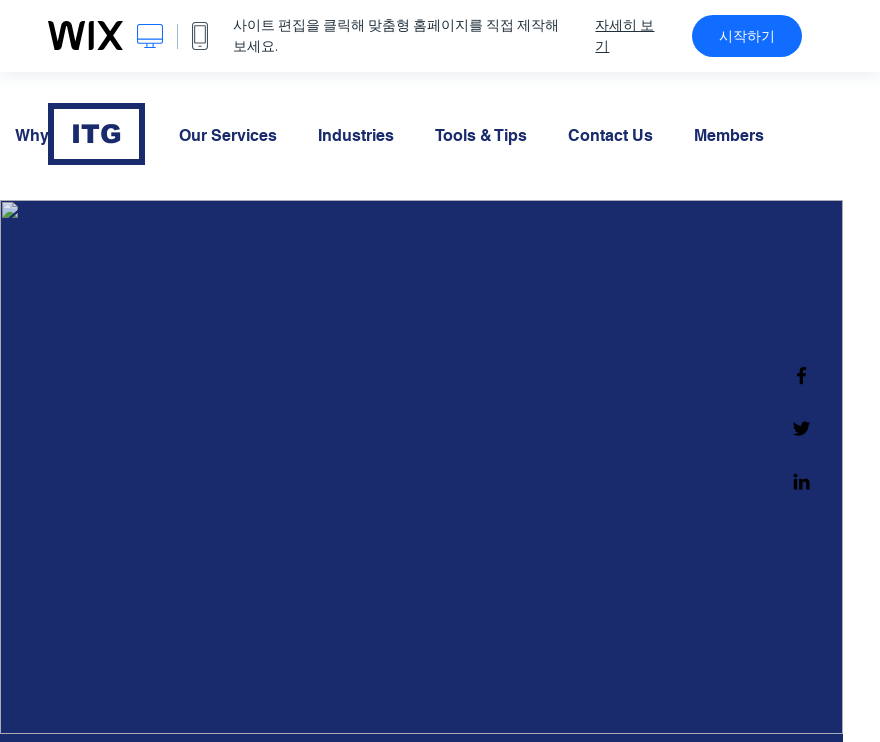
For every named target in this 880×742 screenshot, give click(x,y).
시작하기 (747, 36)
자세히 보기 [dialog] (624, 35)
